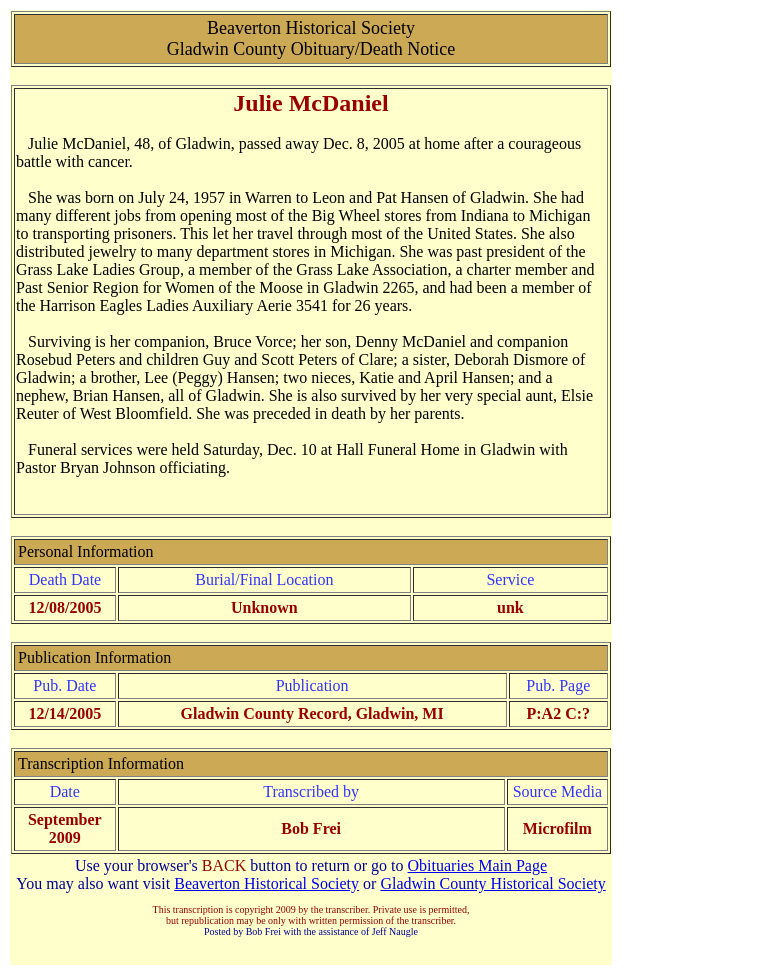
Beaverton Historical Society (266, 883)
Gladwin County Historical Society (492, 883)
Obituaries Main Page (478, 865)
